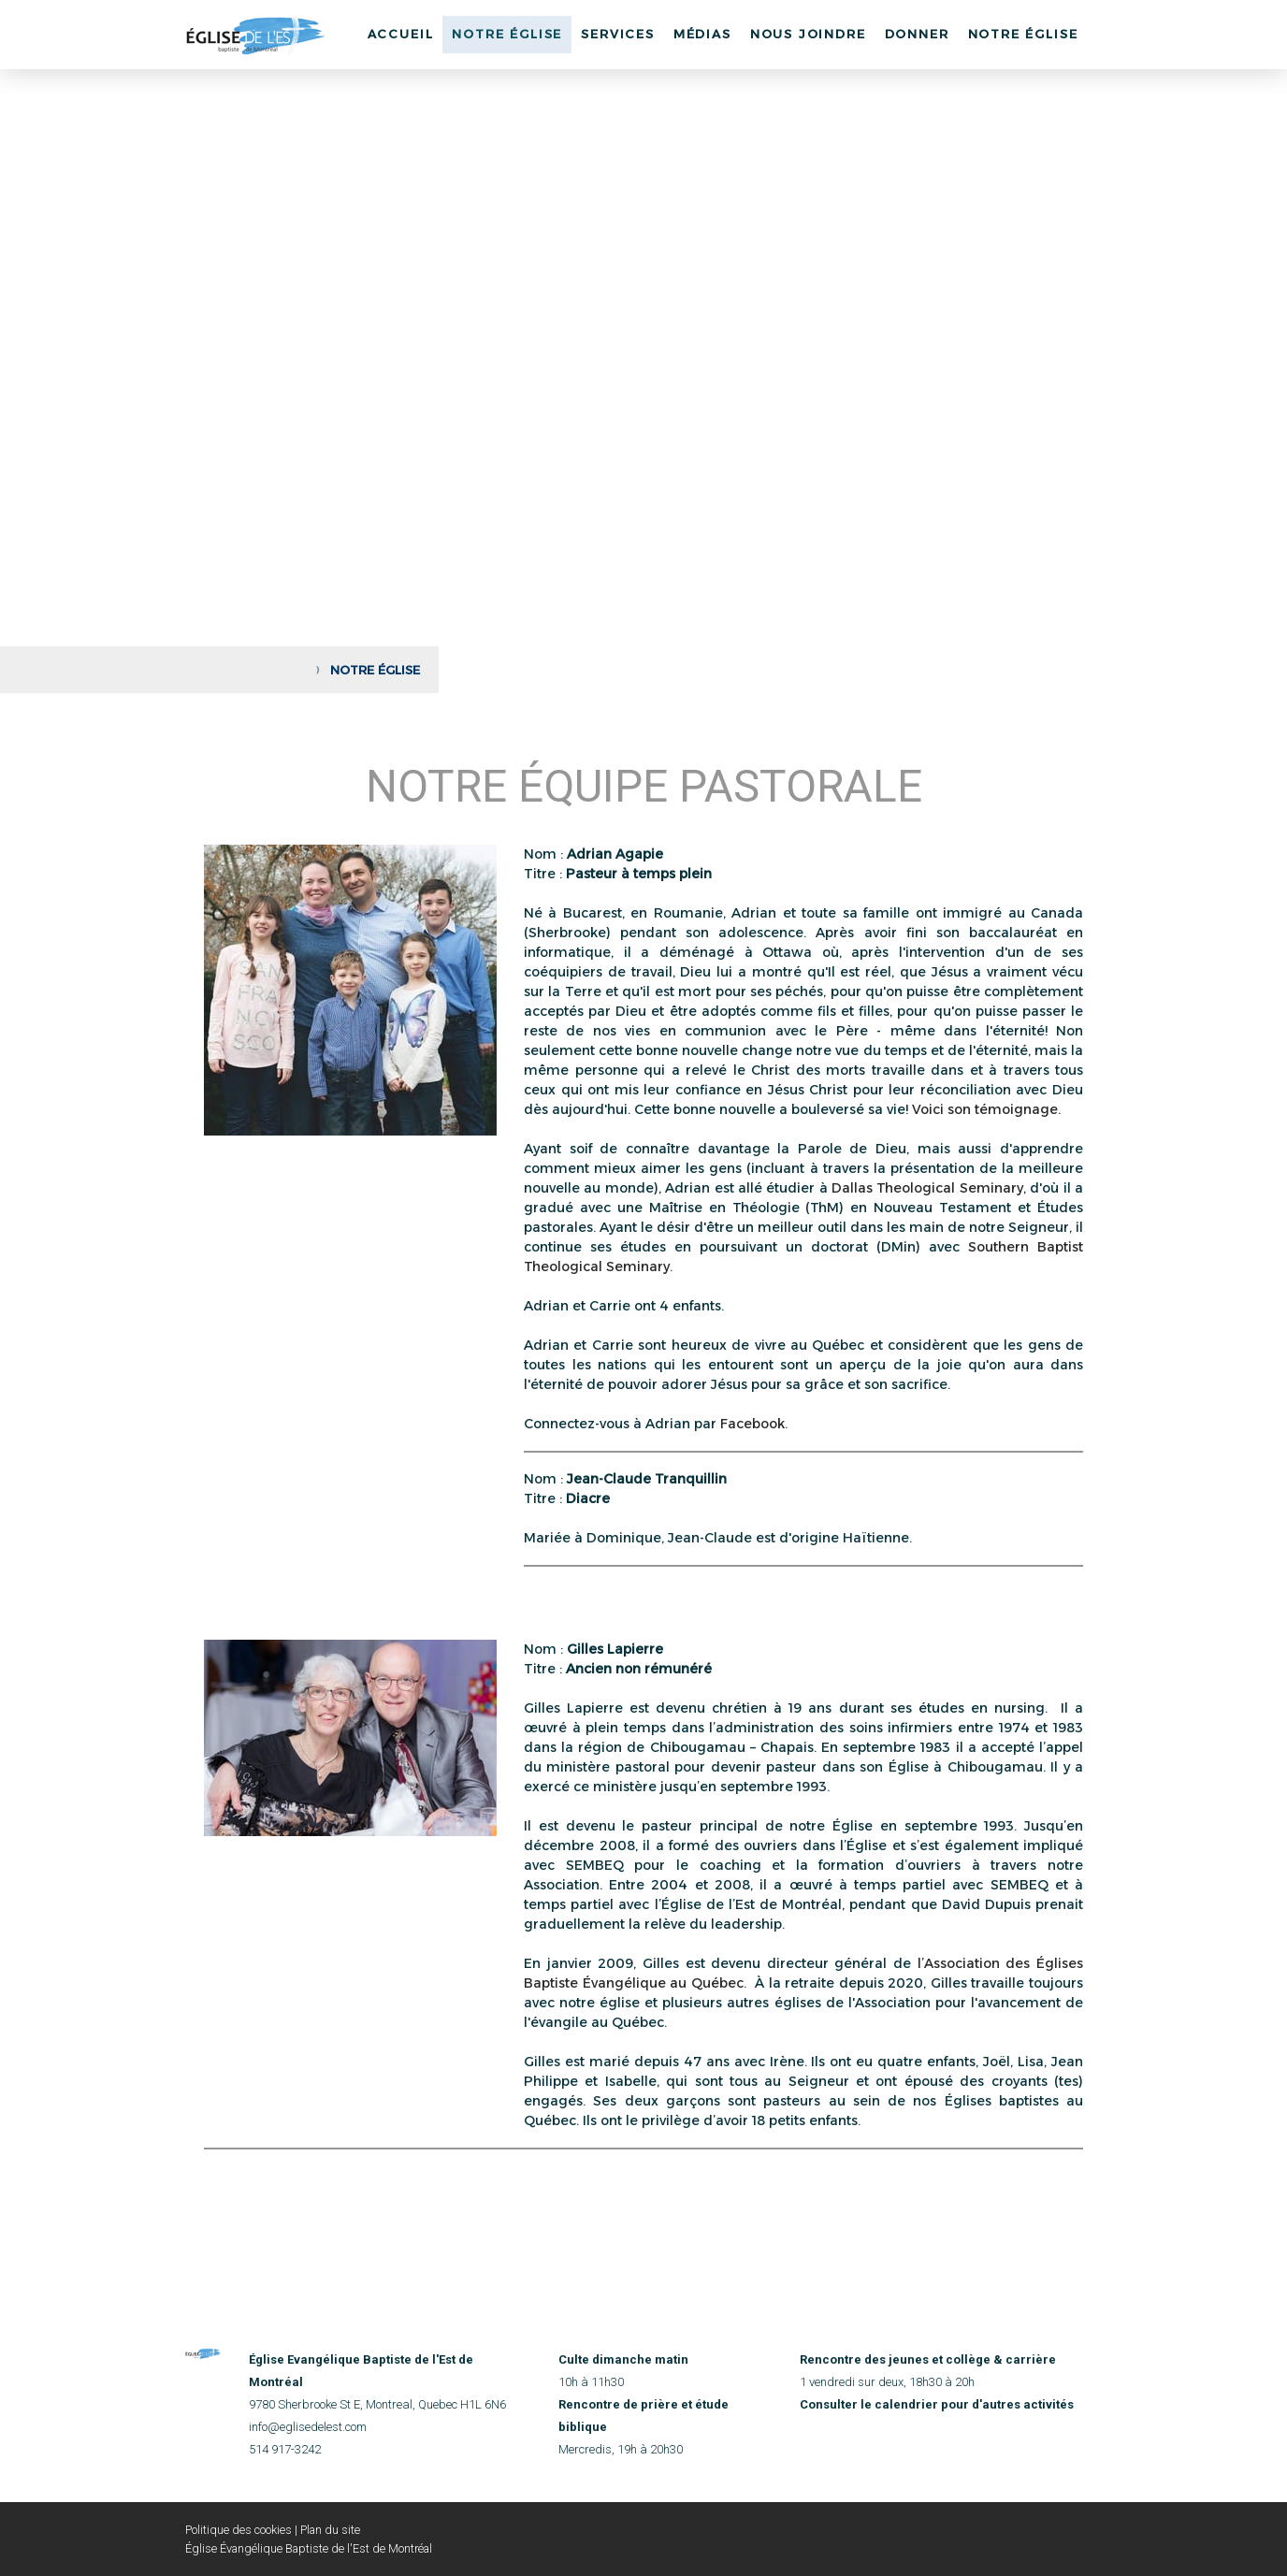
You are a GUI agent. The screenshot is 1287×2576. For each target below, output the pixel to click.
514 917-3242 (285, 2449)
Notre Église (507, 33)
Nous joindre (808, 33)
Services (618, 33)
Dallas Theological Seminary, (928, 1187)
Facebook (752, 1423)
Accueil (401, 33)
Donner (917, 33)
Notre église (1023, 33)
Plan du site (330, 2530)
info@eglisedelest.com (308, 2427)
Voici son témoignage (985, 1109)
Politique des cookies (238, 2530)
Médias (702, 33)
